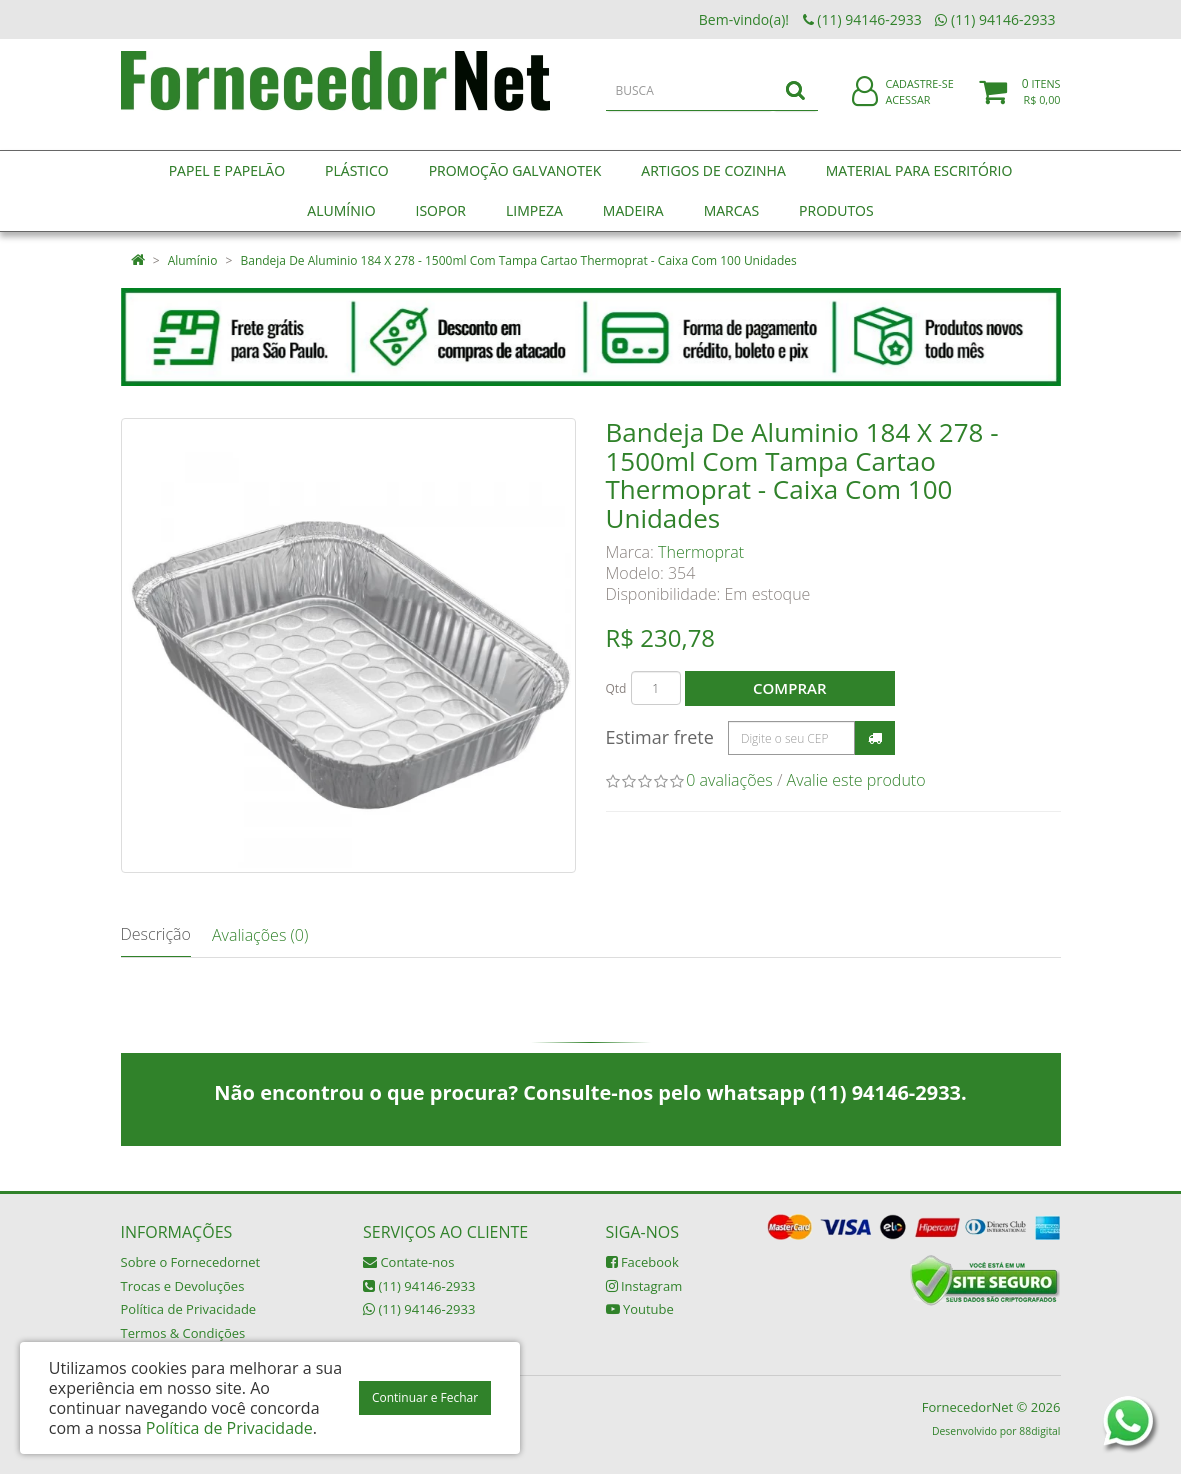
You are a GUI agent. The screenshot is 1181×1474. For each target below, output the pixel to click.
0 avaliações (729, 780)
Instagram (644, 1286)
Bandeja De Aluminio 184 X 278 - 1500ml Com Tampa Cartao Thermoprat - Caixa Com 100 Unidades (518, 260)
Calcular (875, 738)
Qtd (616, 688)
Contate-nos (408, 1262)
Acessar (907, 113)
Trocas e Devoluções (183, 1286)
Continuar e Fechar (425, 1397)
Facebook (642, 1262)
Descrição (156, 934)
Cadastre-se (919, 97)
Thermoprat (701, 552)
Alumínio (193, 260)
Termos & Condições (183, 1333)
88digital (1039, 1431)
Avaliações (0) (260, 935)
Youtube (640, 1309)
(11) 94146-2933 (419, 1286)
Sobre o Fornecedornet (191, 1262)
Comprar (789, 688)
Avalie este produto (856, 780)
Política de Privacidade (189, 1309)
